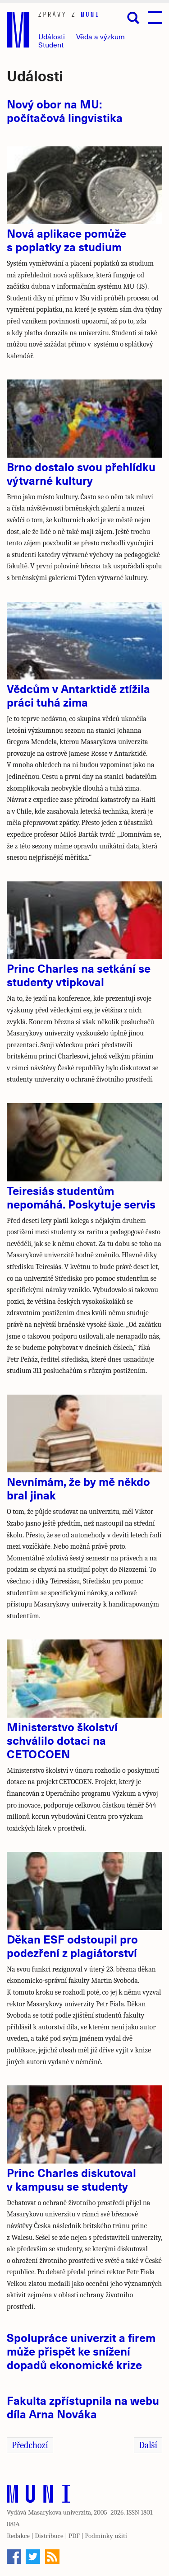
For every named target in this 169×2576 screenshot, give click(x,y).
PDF (74, 2536)
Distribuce (49, 2536)
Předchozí (30, 2445)
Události (51, 36)
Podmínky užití (106, 2536)
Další (148, 2445)
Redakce (18, 2536)
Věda (100, 36)
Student (51, 44)
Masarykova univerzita (59, 2512)
